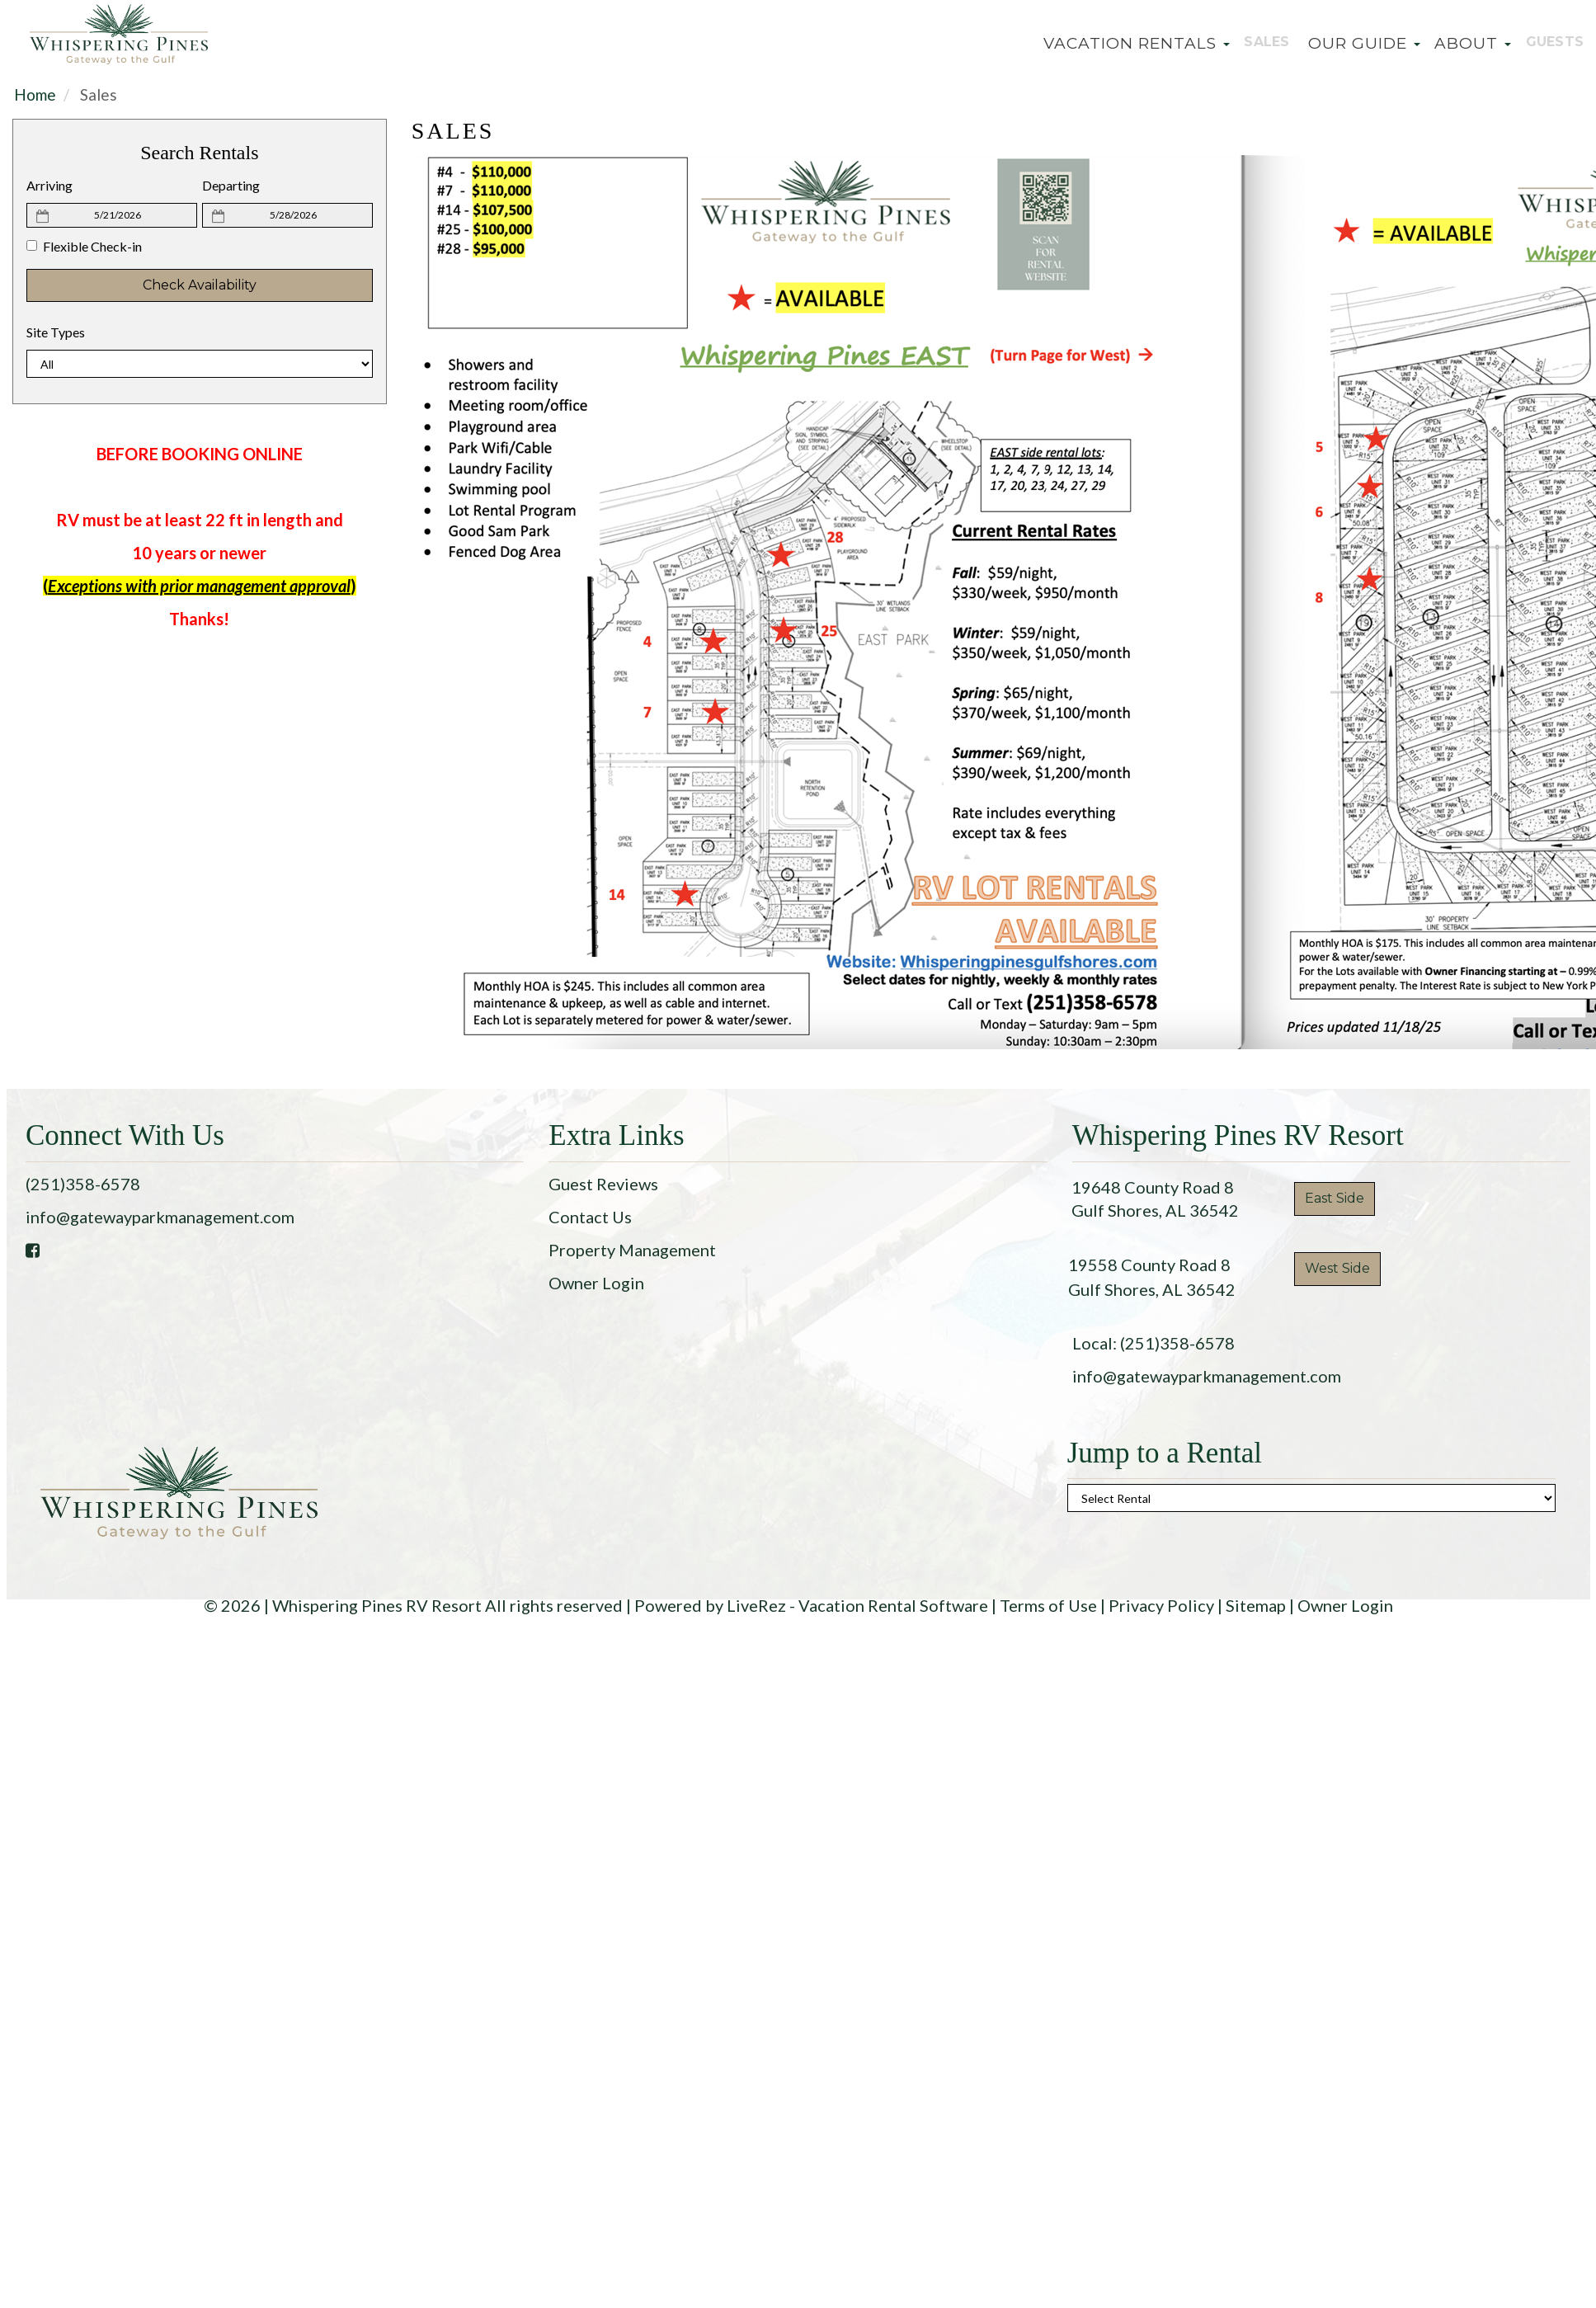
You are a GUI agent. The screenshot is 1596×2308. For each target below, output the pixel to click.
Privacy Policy (1161, 1605)
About (1462, 43)
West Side (1337, 1268)
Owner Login (596, 1283)
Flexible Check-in (84, 246)
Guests (1549, 43)
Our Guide (1354, 43)
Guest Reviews (603, 1184)
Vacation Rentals (1123, 43)
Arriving (49, 185)
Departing (231, 185)
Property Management (632, 1250)
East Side (1334, 1198)
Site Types (55, 332)
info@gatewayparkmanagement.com (160, 1217)
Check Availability (200, 285)
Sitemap (1256, 1605)
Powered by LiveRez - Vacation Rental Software (811, 1605)
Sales (1257, 43)
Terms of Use (1048, 1605)
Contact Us (590, 1217)
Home (35, 94)
